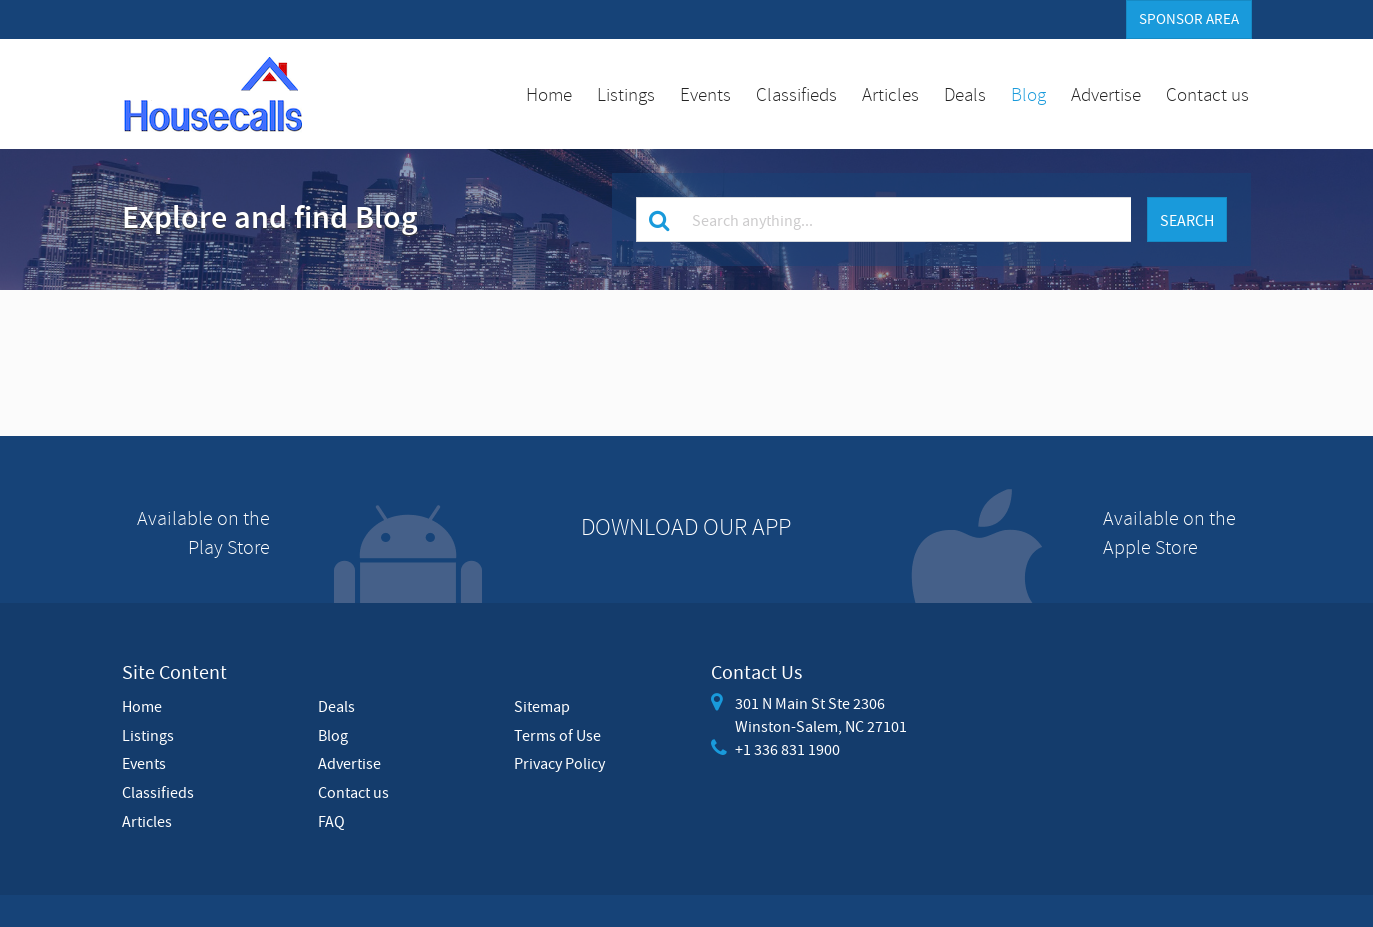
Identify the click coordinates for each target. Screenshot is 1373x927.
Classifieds (796, 94)
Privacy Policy (559, 763)
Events (705, 94)
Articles (890, 94)
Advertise (1106, 94)
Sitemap (542, 706)
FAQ (331, 821)
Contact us (1207, 94)
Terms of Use (557, 735)
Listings (626, 94)
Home (549, 94)
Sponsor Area (1189, 19)
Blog (1028, 94)
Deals (965, 94)
